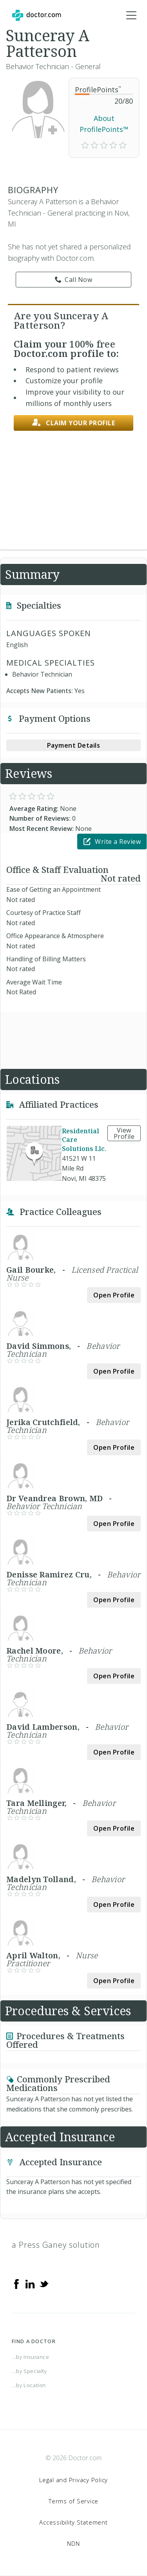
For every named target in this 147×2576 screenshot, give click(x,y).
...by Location (29, 2385)
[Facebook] (16, 2283)
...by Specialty (29, 2371)
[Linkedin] (30, 2283)
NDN (73, 2543)
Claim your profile (73, 423)
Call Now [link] (74, 279)
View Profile (124, 1133)
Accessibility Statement (73, 2522)
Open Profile (113, 1295)
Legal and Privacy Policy (73, 2480)
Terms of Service (73, 2501)
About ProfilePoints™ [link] (104, 123)
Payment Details (73, 745)
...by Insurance (30, 2356)
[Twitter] (44, 2283)
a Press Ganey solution (56, 2244)
